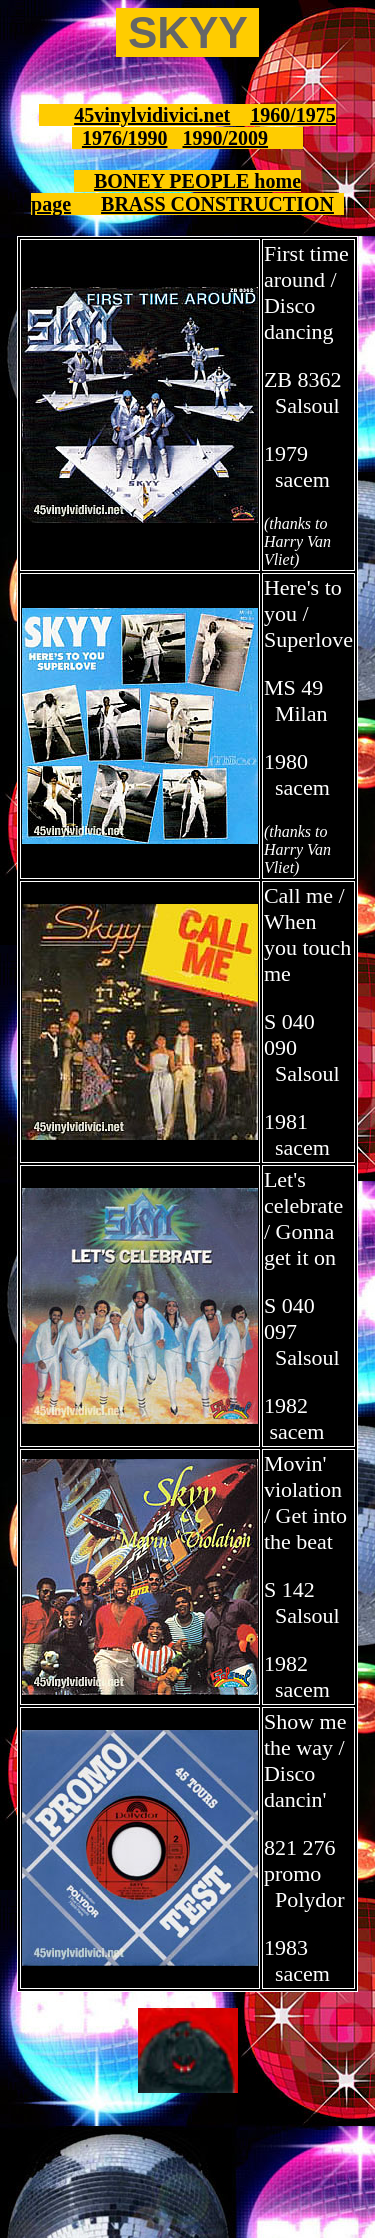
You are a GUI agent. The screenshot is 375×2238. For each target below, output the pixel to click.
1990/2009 (226, 138)
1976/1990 (125, 138)
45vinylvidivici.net (152, 115)
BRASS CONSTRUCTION (217, 204)
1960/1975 (293, 115)
